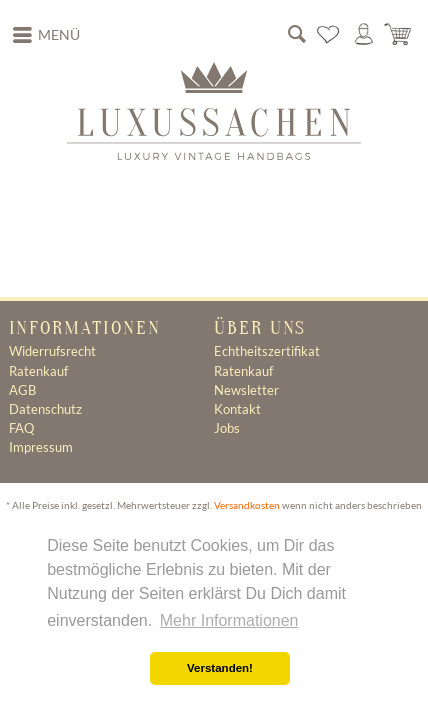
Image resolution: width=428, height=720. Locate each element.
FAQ (21, 428)
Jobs (227, 428)
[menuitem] (47, 35)
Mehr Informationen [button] (229, 620)
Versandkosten (247, 505)
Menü (47, 33)
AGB (22, 390)
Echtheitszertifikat (267, 351)
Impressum (41, 447)
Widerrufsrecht (52, 351)
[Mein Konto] (364, 34)
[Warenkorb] (399, 34)
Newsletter (246, 390)
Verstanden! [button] (220, 668)
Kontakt (237, 409)
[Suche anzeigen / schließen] (297, 34)
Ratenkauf (38, 371)
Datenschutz (45, 409)
